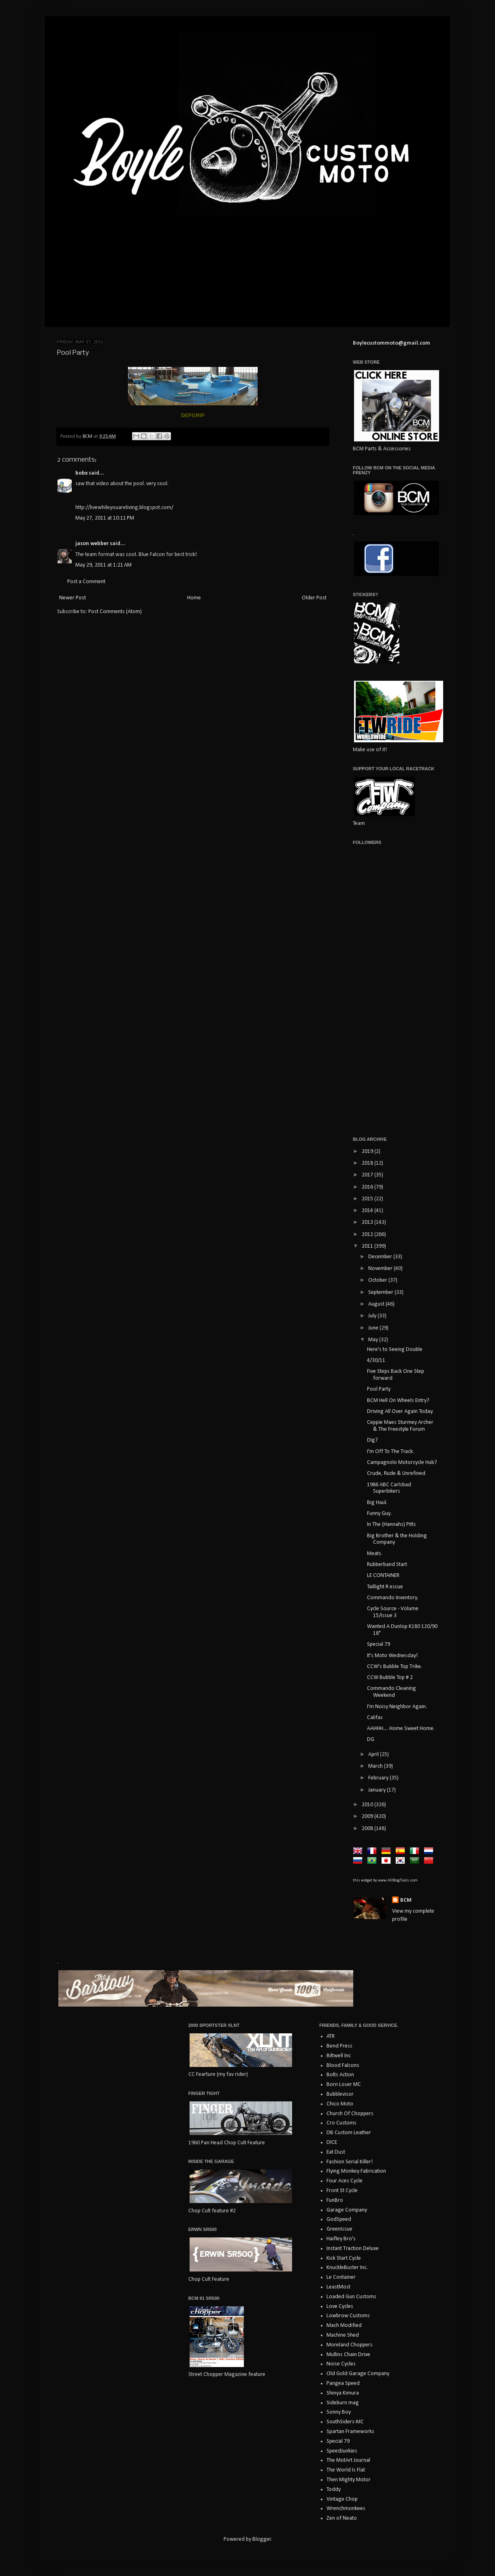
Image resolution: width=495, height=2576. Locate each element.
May (373, 1340)
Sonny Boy (338, 2412)
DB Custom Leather (348, 2133)
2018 (368, 1163)
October (378, 1280)
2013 (368, 1222)
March (376, 1766)
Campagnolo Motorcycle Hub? (402, 1463)
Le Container (341, 2277)
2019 (368, 1151)
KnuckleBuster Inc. (347, 2268)
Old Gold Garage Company (357, 2374)
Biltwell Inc (338, 2056)
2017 (368, 1175)
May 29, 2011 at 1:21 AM (103, 565)
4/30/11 (376, 1360)
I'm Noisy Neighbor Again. (397, 1707)
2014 (368, 1211)
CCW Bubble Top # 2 (390, 1678)
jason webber (92, 544)
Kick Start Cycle (343, 2258)
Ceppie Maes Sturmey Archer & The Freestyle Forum (400, 1425)
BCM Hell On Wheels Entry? (398, 1401)
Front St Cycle (342, 2191)
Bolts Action (340, 2075)
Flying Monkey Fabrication (356, 2171)
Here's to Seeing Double (394, 1350)
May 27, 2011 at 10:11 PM (104, 518)
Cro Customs (341, 2123)
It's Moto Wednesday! (392, 1656)
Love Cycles (339, 2306)
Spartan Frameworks (350, 2432)
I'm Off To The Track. (390, 1452)
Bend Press (339, 2046)
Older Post (314, 598)
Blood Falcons (342, 2066)
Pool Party (378, 1389)
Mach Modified (344, 2325)
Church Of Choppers (349, 2114)
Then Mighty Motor (348, 2480)
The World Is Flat (345, 2470)
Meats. (374, 1554)
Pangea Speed (343, 2383)
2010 (368, 1805)
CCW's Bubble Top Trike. (394, 1667)
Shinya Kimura (342, 2393)
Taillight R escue (385, 1587)
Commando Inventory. (392, 1598)
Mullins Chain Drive (348, 2355)
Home (194, 598)
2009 (368, 1816)
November (381, 1269)
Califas (375, 1718)
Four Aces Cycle (344, 2181)
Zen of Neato (341, 2518)
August (377, 1304)
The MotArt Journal (348, 2460)
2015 (368, 1199)
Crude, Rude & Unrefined (396, 1473)
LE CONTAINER (383, 1575)
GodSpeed (338, 2219)
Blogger (261, 2539)
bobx (81, 473)
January (377, 1790)
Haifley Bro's (341, 2239)
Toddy (333, 2490)
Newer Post (72, 598)
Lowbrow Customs (348, 2316)
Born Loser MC (343, 2085)
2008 (368, 1829)
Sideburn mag (342, 2403)
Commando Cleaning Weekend (391, 1691)
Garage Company (346, 2210)
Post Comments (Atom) (115, 612)
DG (370, 1740)
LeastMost (338, 2287)
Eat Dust (335, 2152)
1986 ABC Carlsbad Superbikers (389, 1488)
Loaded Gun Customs (351, 2297)
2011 (368, 1246)
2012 (368, 1235)
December (380, 1257)
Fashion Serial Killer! (349, 2162)
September (381, 1292)
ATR (330, 2036)
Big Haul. (377, 1503)
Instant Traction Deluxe (352, 2249)
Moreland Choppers (349, 2345)
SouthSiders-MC (345, 2422)
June (374, 1328)
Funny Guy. (379, 1514)
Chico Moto (339, 2104)
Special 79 (378, 1644)
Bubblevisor (340, 2094)
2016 (368, 1187)
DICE (331, 2142)
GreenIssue (339, 2229)
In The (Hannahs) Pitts (391, 1524)
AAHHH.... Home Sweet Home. (401, 1729)
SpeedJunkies (341, 2451)
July (373, 1316)
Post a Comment (86, 582)
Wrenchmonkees (345, 2509)
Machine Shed (342, 2335)
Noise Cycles (341, 2364)
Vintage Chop (342, 2499)
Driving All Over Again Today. (400, 1411)
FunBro (334, 2200)
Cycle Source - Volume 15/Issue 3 (392, 1612)
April (374, 1754)
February (379, 1778)
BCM (406, 1900)
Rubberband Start (387, 1565)
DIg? (372, 1440)
